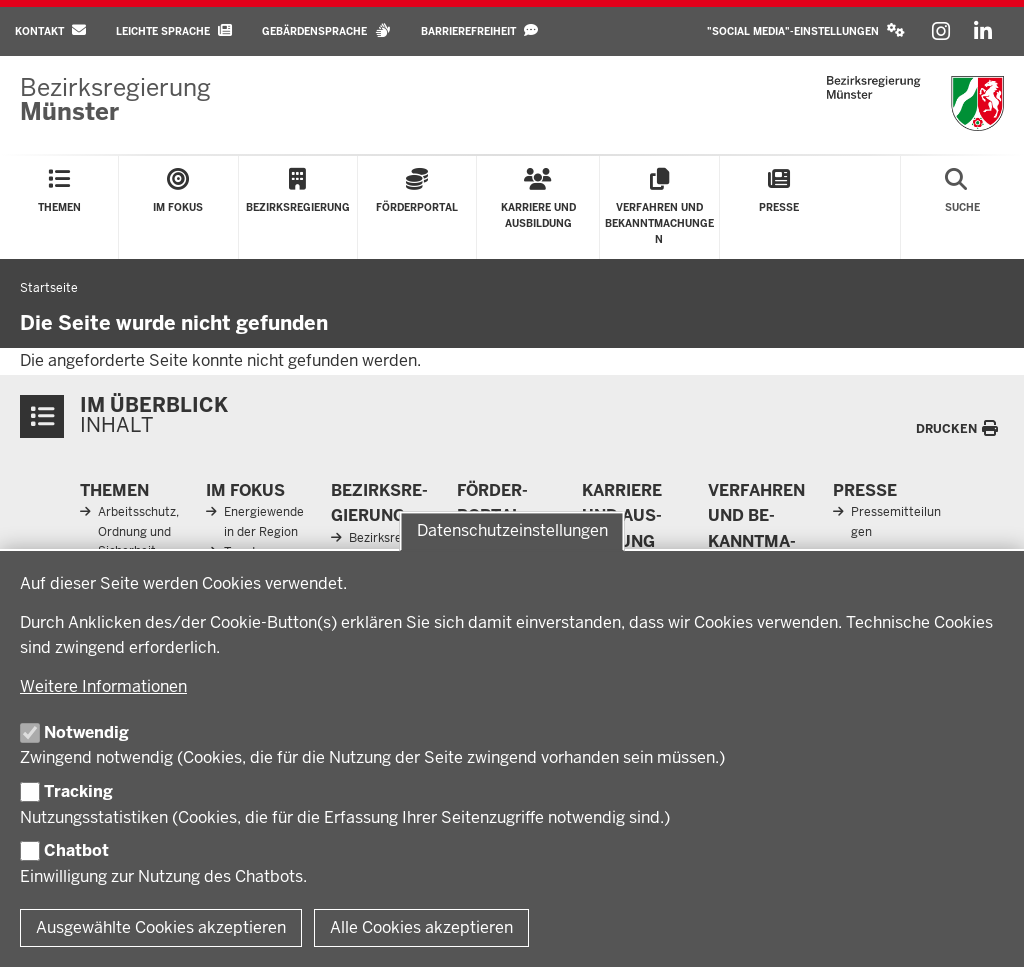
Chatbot (76, 850)
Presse (865, 490)
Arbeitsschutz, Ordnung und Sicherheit (138, 531)
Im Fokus (245, 490)
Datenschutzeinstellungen (512, 531)
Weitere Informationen (103, 686)
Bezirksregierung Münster (393, 547)
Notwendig (86, 732)
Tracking (78, 791)
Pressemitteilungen (896, 521)
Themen (114, 490)
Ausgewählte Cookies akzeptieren (161, 927)
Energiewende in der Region (264, 521)
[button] (806, 31)
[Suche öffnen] (962, 207)
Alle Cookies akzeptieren (421, 927)
